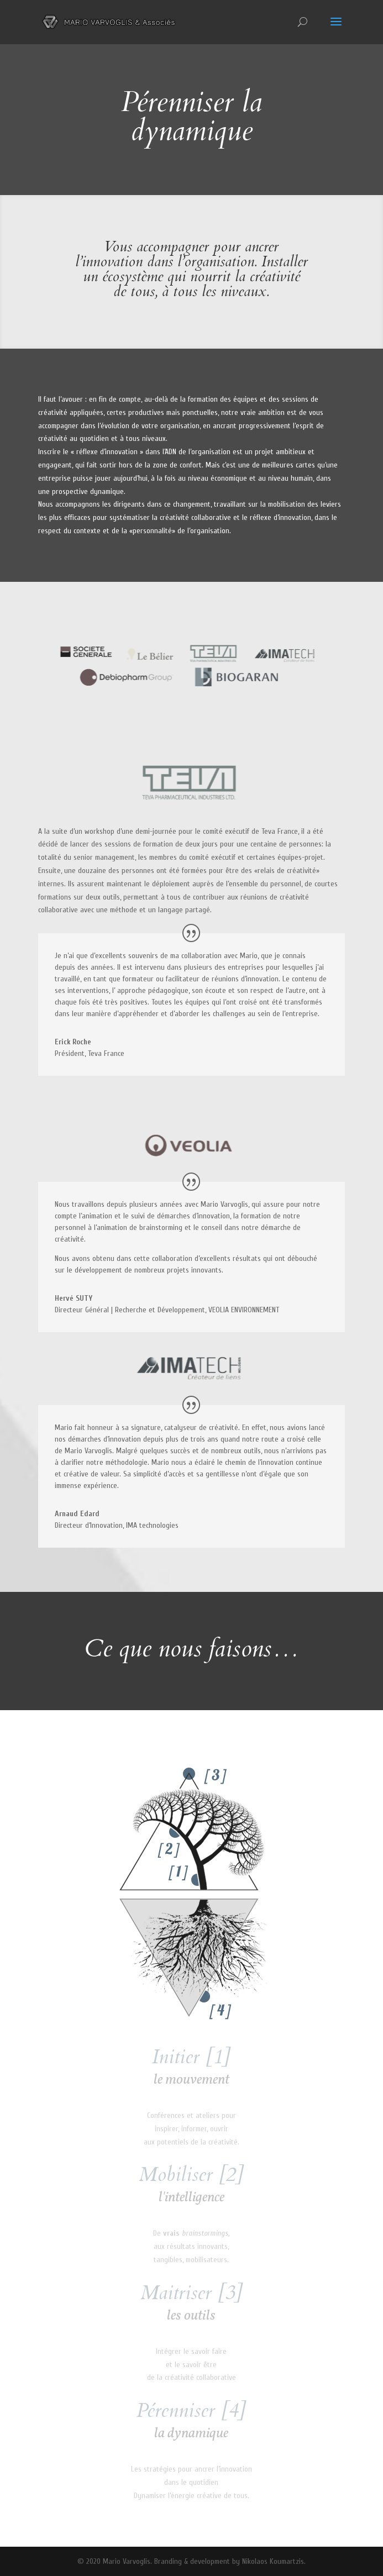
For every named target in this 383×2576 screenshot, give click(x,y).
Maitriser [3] (191, 2292)
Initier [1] (191, 2056)
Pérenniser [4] (191, 2410)
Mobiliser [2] (191, 2174)
